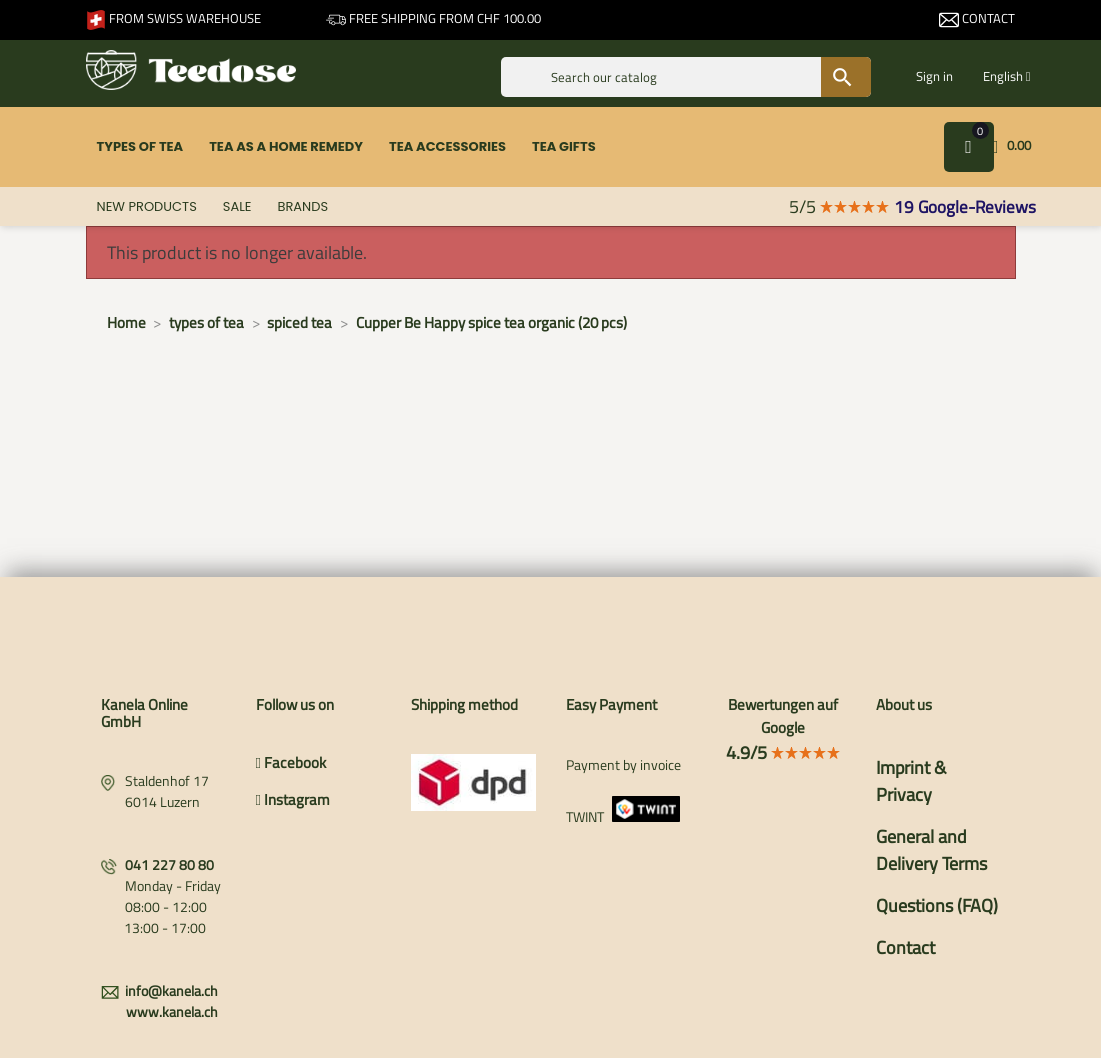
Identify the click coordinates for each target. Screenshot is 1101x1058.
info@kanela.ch (171, 990)
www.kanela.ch (172, 1011)
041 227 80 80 (169, 864)
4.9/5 (783, 752)
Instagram (293, 799)
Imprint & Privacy (911, 781)
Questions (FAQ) (937, 905)
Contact (977, 18)
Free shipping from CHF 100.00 (433, 18)
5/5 (839, 206)
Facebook (291, 762)
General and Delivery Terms (931, 850)
